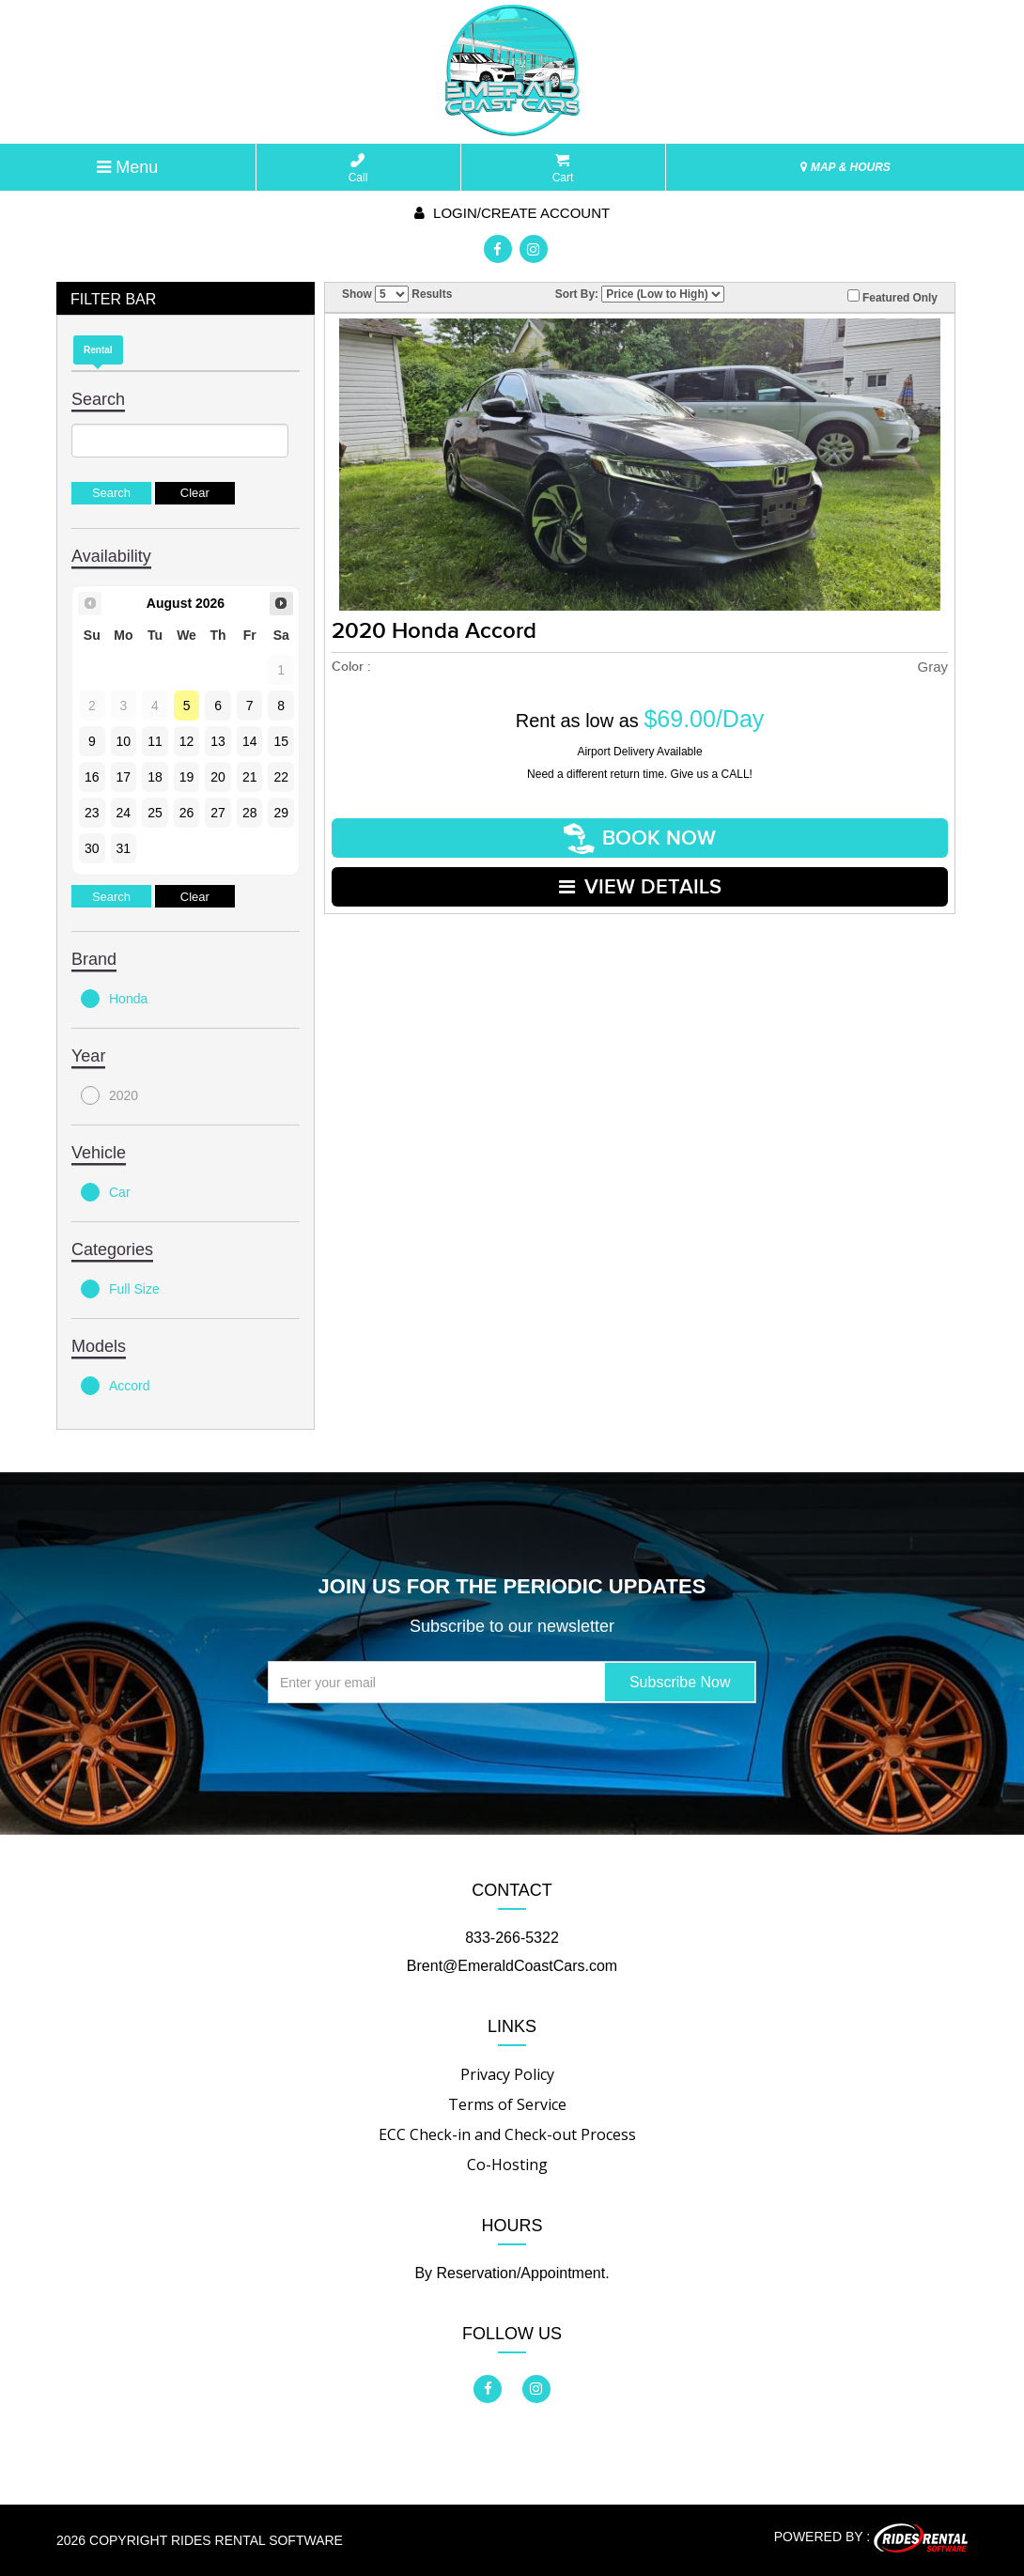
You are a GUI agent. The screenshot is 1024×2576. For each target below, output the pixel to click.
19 (186, 776)
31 (124, 848)
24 (124, 812)
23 (92, 812)
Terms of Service (507, 2104)
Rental (98, 350)
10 (124, 741)
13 (217, 741)
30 (92, 848)
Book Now (640, 838)
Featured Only (892, 296)
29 (280, 812)
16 (92, 776)
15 (280, 741)
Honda (114, 998)
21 (249, 776)
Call (358, 168)
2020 (109, 1095)
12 (186, 741)
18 (155, 776)
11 (155, 741)
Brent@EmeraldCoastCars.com (512, 1966)
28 (249, 812)
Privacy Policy (507, 2074)
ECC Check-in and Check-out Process (507, 2134)
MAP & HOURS (845, 167)
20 (217, 776)
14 (249, 741)
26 (186, 812)
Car (106, 1192)
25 (155, 812)
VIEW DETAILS (640, 887)
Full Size (120, 1289)
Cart (563, 168)
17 (124, 776)
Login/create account (512, 213)
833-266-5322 (512, 1938)
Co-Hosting (507, 2164)
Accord (115, 1385)
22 (280, 776)
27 (217, 812)
